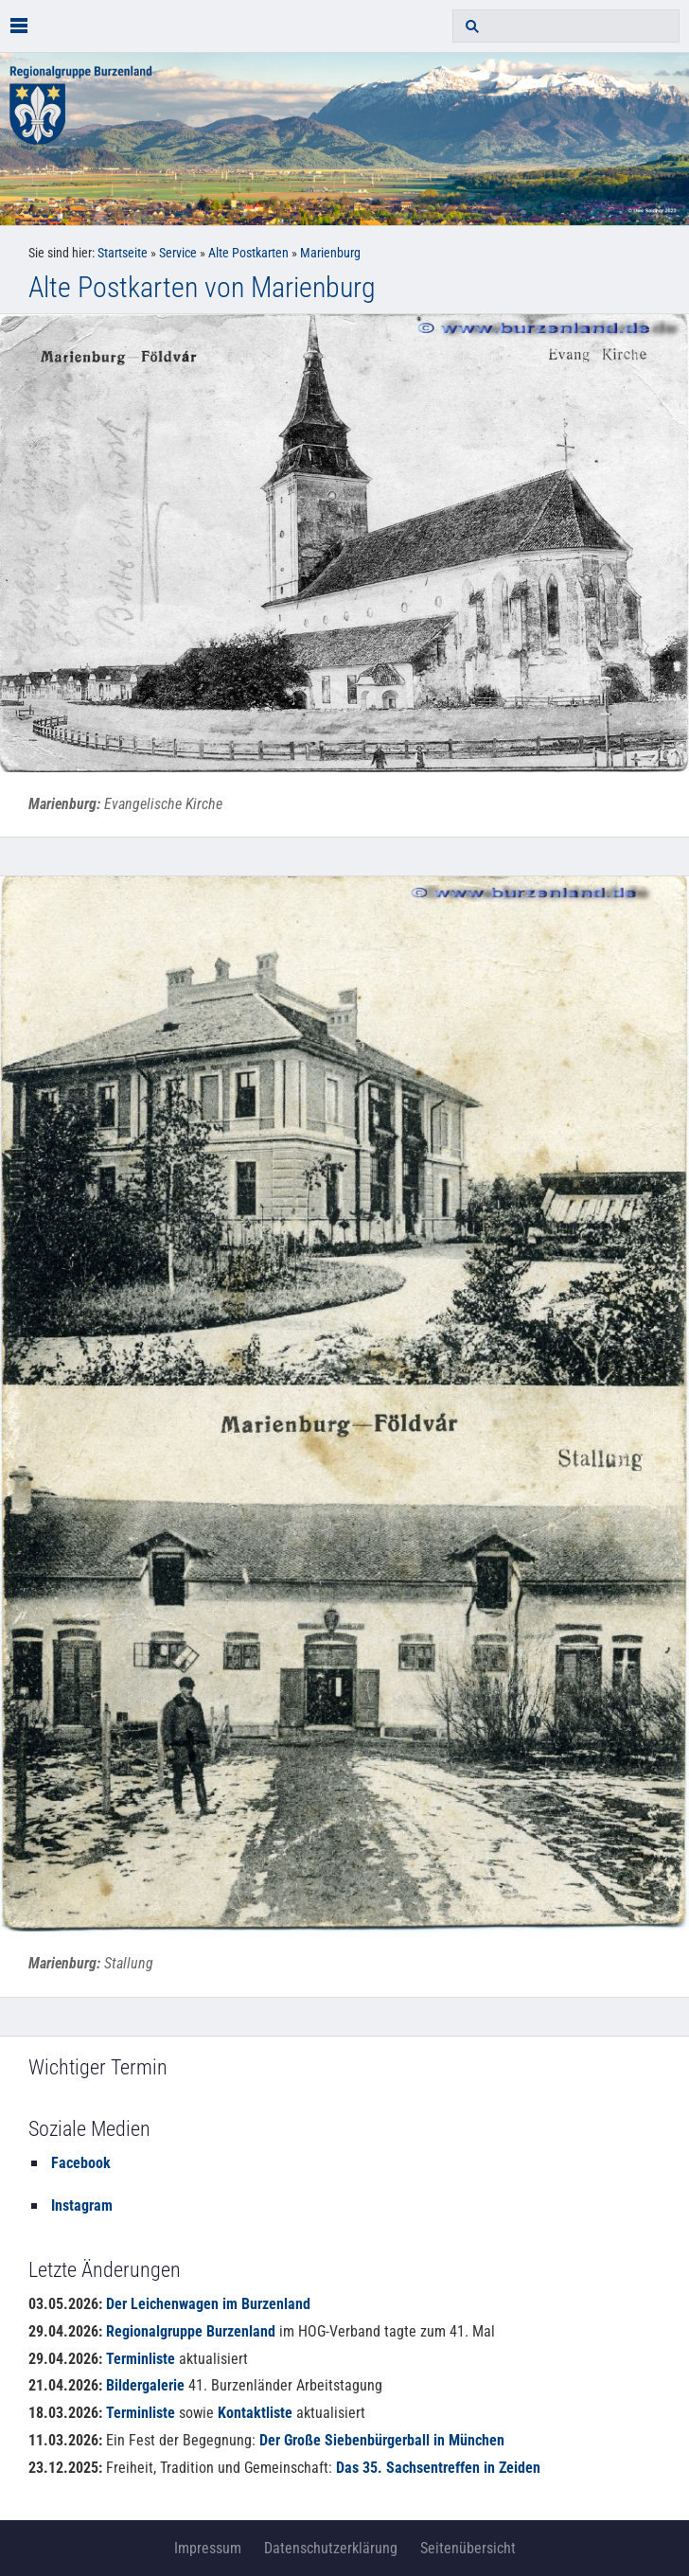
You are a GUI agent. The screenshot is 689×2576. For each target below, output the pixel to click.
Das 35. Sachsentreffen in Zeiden (438, 2468)
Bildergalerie (145, 2385)
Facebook (81, 2163)
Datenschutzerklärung (331, 2548)
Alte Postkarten (248, 253)
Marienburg (330, 253)
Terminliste (140, 2359)
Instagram (82, 2205)
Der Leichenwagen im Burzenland (208, 2304)
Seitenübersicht (468, 2548)
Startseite (122, 253)
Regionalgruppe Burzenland (190, 2331)
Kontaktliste (255, 2413)
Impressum (207, 2548)
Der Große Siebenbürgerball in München (381, 2440)
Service (178, 253)
